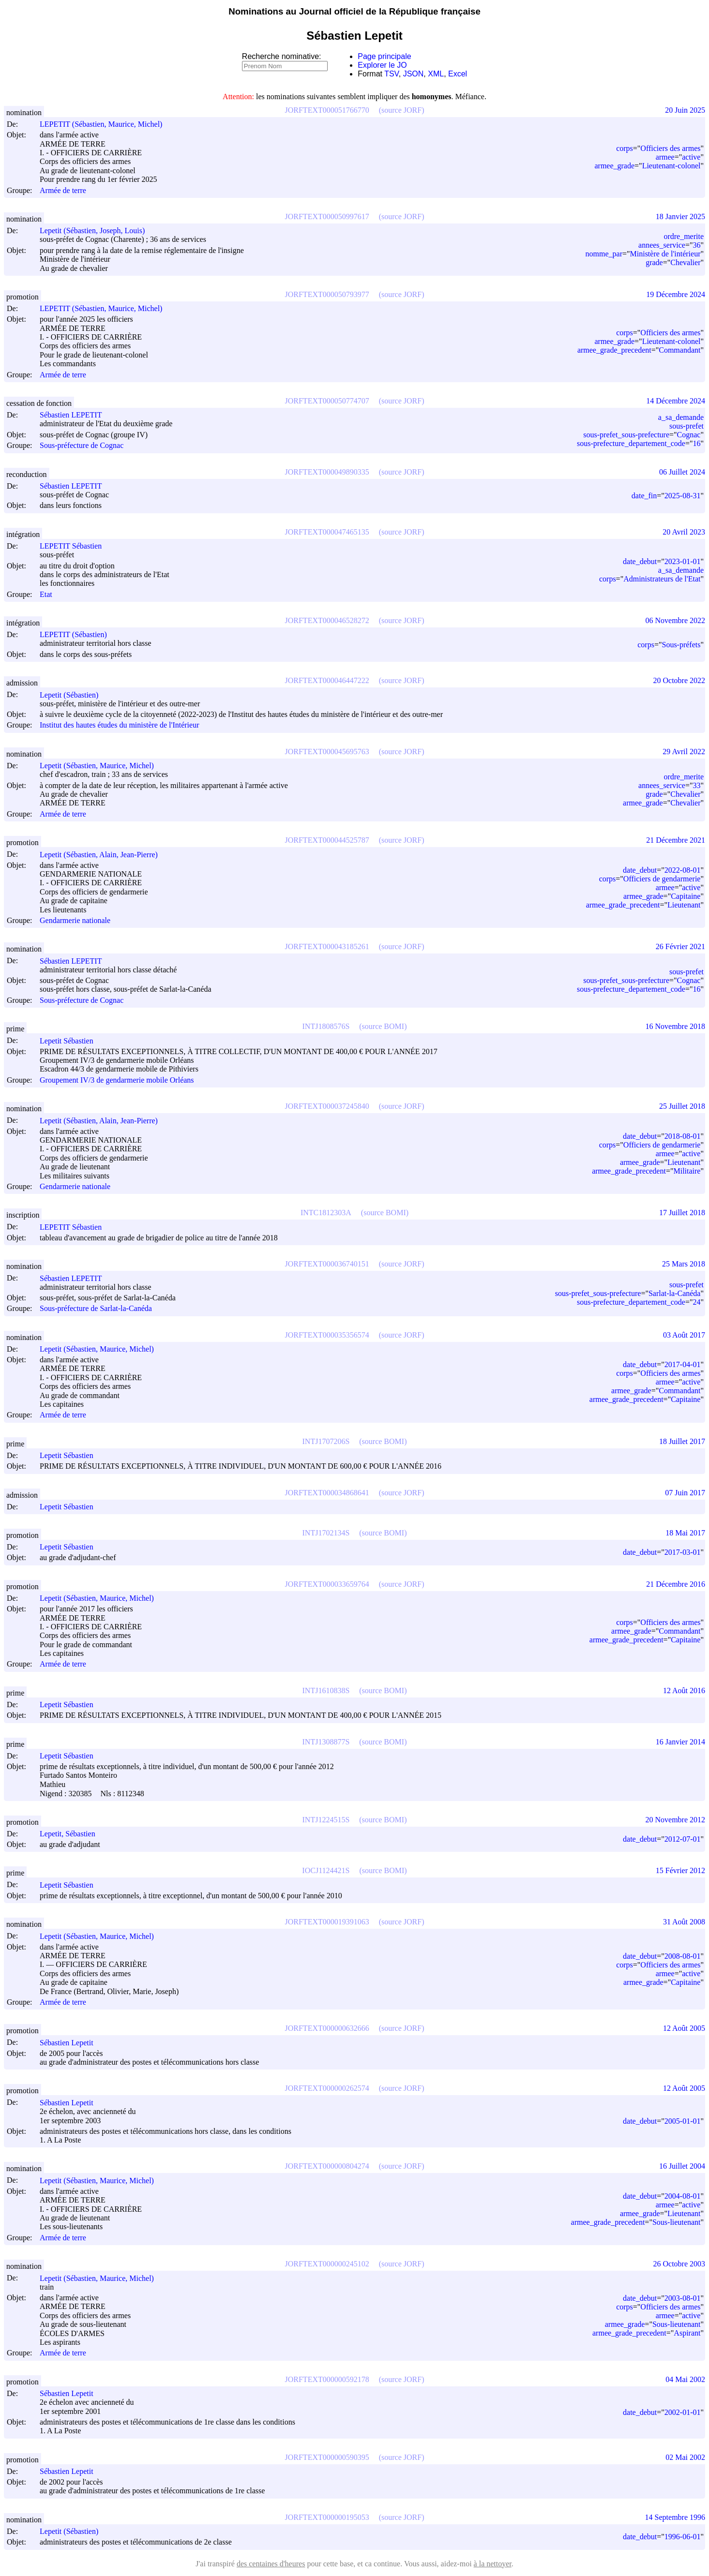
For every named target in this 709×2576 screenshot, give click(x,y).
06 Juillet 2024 (682, 472)
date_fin (644, 495)
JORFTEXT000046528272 (327, 620)
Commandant (679, 350)
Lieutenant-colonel (671, 166)
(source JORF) (401, 110)
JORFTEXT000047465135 (327, 532)
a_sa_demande (681, 417)
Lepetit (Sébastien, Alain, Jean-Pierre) (103, 854)
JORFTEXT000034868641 (327, 1493)
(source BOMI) (383, 1026)
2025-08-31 (682, 495)
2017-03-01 (682, 1552)
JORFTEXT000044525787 (327, 840)
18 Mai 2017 (685, 1533)
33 (696, 785)
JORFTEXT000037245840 (327, 1106)
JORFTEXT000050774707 (327, 401)
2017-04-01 (682, 1364)
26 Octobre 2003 (679, 2264)
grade (654, 262)
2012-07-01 (682, 1839)
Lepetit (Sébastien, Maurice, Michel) (101, 765)
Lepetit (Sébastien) (73, 695)
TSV (391, 74)
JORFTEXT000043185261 (327, 946)
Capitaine (685, 896)
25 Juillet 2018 (682, 1106)
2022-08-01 (682, 870)
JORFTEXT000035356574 (327, 1335)
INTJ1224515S (326, 1820)
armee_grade (614, 166)
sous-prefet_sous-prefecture (626, 435)
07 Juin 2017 (685, 1493)
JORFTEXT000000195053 (327, 2517)
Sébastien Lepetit (71, 2043)
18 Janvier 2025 (680, 216)
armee (665, 157)
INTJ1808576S (326, 1026)
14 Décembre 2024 (675, 401)
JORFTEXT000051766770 (327, 110)
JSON (413, 74)
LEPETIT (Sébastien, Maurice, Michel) (105, 124)
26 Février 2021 (680, 946)
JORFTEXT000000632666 (327, 2028)
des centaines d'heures (271, 2564)
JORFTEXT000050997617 (327, 216)
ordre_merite (684, 236)
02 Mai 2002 (685, 2457)
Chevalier (685, 262)
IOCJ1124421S (325, 1870)
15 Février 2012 (680, 1870)
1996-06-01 (682, 2536)
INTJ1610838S (326, 1690)
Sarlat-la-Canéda (675, 1293)
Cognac (689, 435)
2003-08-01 (682, 2298)
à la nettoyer (493, 2564)
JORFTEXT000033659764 (327, 1584)
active (691, 157)
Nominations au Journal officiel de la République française (354, 11)
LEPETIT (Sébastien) (78, 634)
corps (624, 148)
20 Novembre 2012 (675, 1820)
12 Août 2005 (684, 2028)
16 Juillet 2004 (682, 2166)
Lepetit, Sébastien (72, 1834)
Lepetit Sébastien (71, 1041)
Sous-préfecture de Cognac (81, 446)
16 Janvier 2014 (680, 1742)
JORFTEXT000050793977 (327, 294)
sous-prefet (686, 426)
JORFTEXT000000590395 (327, 2457)
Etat (46, 594)
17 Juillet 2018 (682, 1212)
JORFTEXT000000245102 (327, 2264)
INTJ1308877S (326, 1742)
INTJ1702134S (326, 1533)
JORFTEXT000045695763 (327, 751)
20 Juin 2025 (685, 110)
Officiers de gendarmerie (662, 879)
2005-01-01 (682, 2121)
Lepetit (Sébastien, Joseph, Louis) (96, 230)
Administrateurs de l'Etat (661, 579)
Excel (457, 74)
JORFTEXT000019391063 (327, 1922)
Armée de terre (63, 190)
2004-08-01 (682, 2196)
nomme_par (604, 254)
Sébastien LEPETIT (75, 415)
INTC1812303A (326, 1212)
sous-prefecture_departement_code (631, 443)
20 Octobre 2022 (679, 680)
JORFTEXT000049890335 (327, 472)
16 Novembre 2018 (675, 1026)
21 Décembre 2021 (675, 840)
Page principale (384, 56)
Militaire (686, 1171)
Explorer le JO (382, 65)
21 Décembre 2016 (675, 1584)
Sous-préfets (681, 644)
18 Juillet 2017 (682, 1441)
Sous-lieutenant (676, 2222)
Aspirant (687, 2333)
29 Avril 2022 (684, 751)
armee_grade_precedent (614, 350)
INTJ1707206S (326, 1441)
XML (436, 74)
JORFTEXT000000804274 (327, 2166)
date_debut (640, 561)
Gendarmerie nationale (75, 920)
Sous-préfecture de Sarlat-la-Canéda (96, 1309)
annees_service (661, 245)
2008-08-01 (682, 1956)
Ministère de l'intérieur (665, 254)
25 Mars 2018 (683, 1264)
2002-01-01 (682, 2412)
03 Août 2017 (684, 1335)
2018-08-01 (682, 1136)
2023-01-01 (682, 561)
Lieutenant (683, 905)
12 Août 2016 (684, 1690)
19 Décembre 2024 (675, 294)
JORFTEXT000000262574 (327, 2088)
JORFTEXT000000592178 (327, 2379)
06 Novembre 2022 (675, 620)
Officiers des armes (670, 148)
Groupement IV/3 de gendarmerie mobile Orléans (117, 1080)
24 (696, 1302)
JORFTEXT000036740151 (327, 1264)
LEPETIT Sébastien (75, 546)
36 (696, 245)
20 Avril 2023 (684, 532)
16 (696, 443)
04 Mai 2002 (685, 2379)
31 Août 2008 (684, 1922)
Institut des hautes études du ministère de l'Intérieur (119, 725)
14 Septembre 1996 (675, 2517)
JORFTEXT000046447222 (327, 680)
